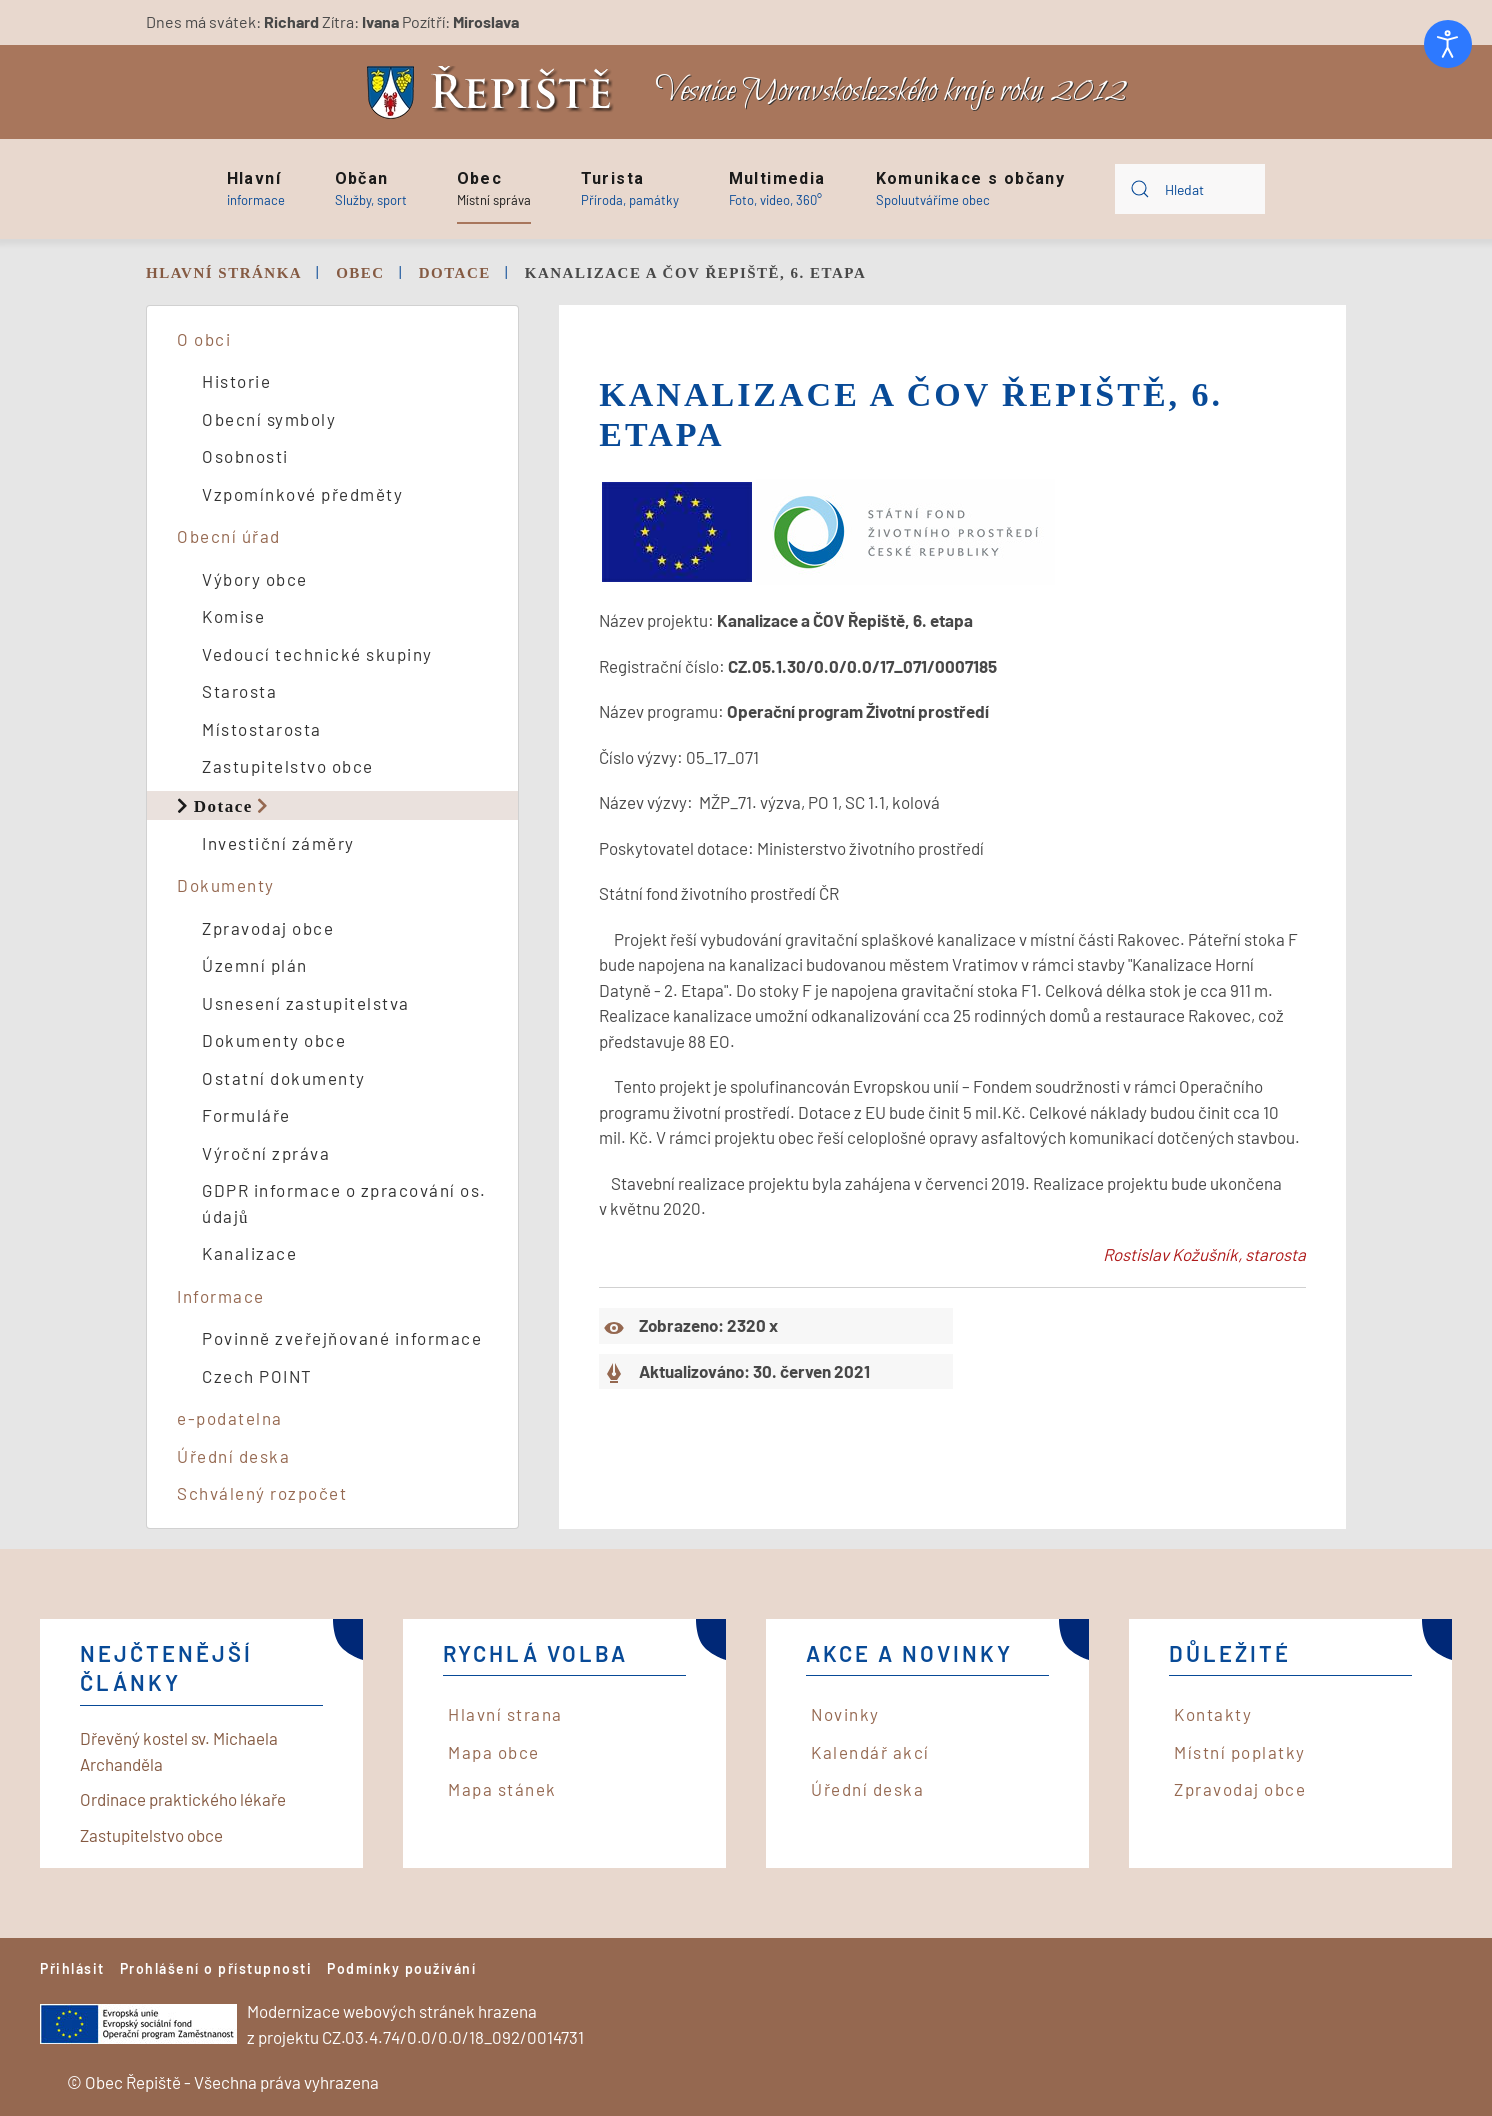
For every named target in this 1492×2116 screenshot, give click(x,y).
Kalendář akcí (870, 1752)
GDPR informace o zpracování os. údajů (344, 1203)
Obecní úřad (229, 536)
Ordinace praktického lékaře (183, 1799)
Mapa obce (494, 1752)
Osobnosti (245, 456)
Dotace (223, 805)
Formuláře (246, 1115)
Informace (221, 1296)
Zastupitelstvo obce (288, 766)
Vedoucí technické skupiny (317, 654)
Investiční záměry (278, 843)
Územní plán (255, 965)
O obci (204, 339)
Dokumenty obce (274, 1040)
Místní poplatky (1240, 1752)
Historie (236, 381)
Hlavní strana (505, 1714)
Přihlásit (72, 1968)
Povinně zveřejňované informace (342, 1338)
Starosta (239, 691)
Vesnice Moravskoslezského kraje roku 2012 (891, 91)
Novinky (845, 1714)
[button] (256, 189)
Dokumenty (226, 885)
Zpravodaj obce (268, 928)
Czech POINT (257, 1376)
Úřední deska (233, 1456)
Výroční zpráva (266, 1153)
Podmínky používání (401, 1968)
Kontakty (1213, 1714)
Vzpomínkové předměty (302, 494)
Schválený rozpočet (262, 1493)
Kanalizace (249, 1253)
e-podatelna (230, 1418)
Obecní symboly (269, 419)
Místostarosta (262, 729)
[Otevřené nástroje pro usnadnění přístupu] (1448, 44)
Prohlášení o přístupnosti (216, 1968)
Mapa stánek (502, 1789)
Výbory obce (255, 579)
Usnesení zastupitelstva (306, 1003)
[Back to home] (495, 92)
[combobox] (1190, 189)
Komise (233, 616)
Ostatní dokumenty (284, 1078)
